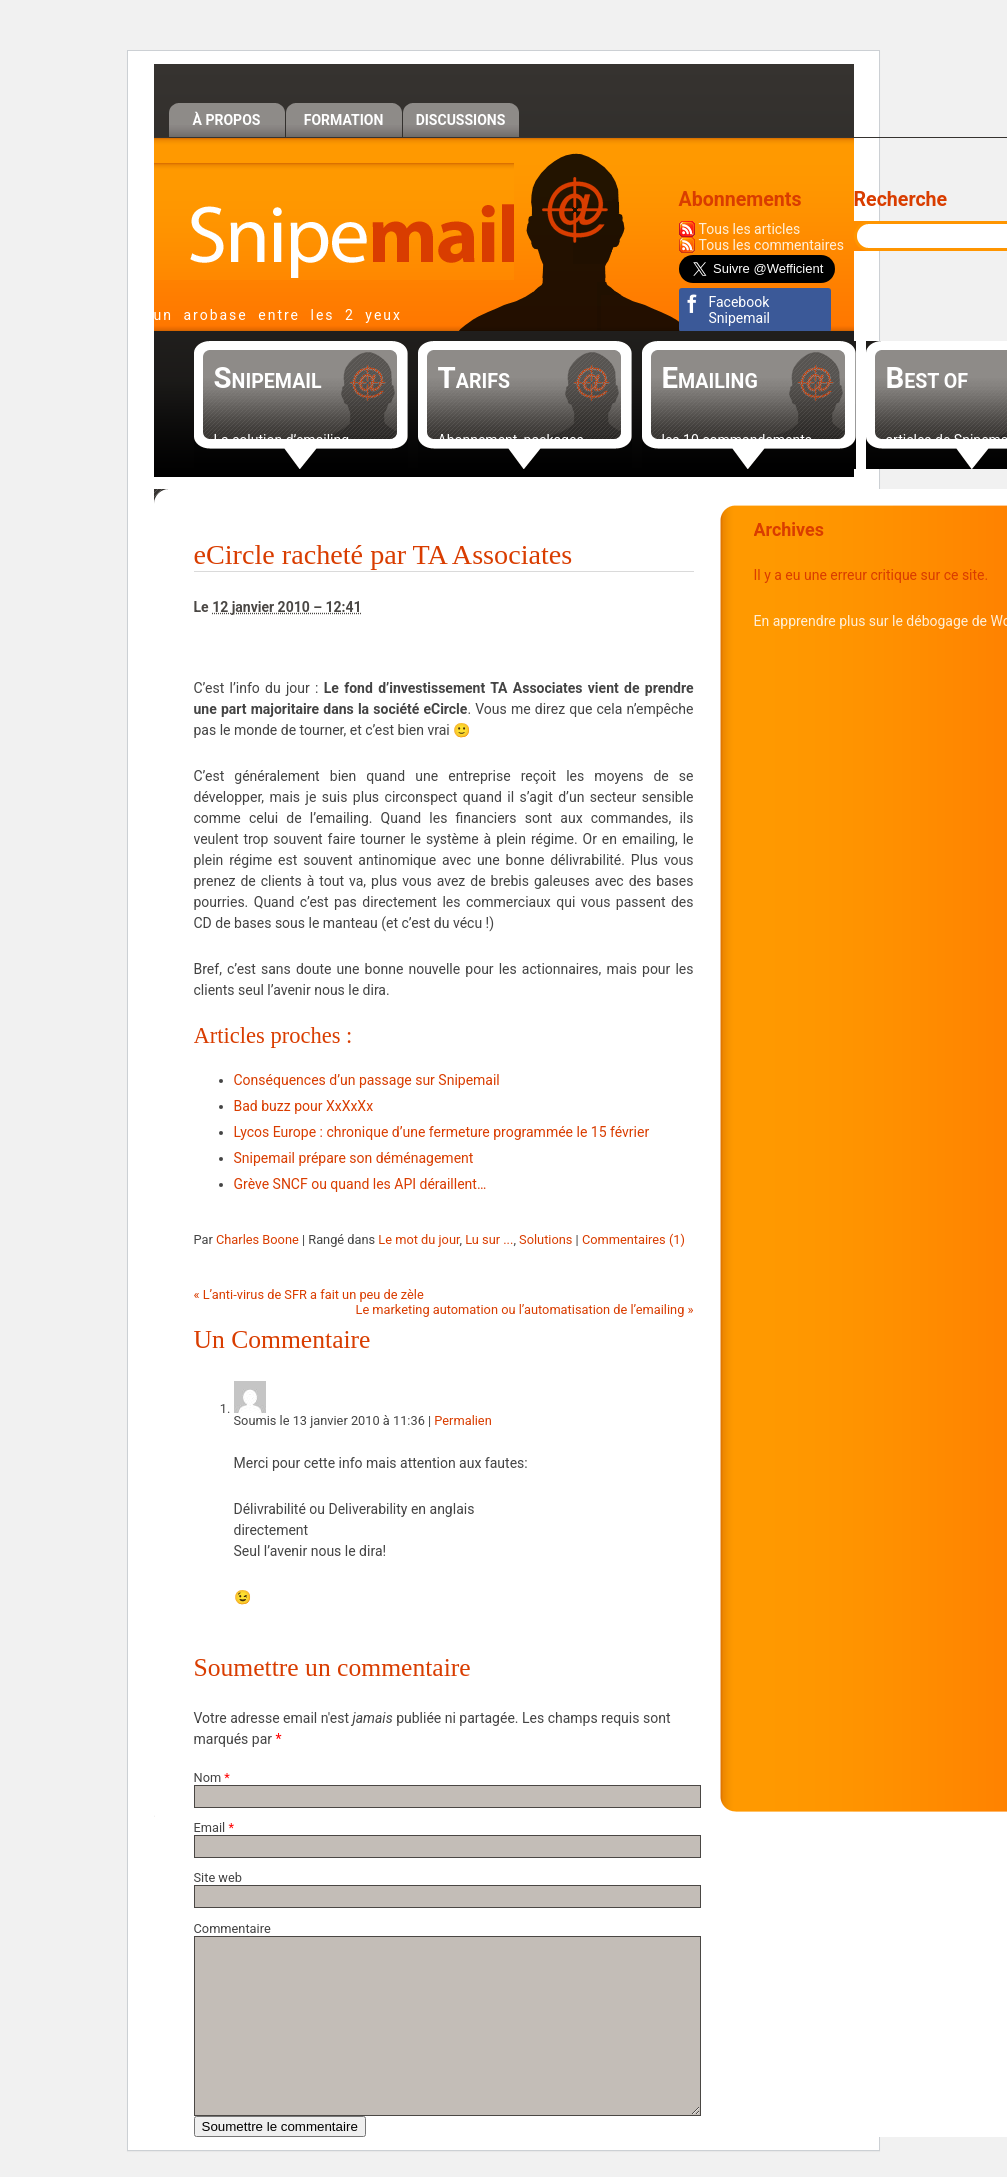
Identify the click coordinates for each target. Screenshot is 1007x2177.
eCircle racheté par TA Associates (383, 554)
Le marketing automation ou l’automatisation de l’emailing (525, 1309)
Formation (344, 120)
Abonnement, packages (511, 440)
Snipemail (334, 221)
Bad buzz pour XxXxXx (304, 1106)
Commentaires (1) (633, 1239)
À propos (227, 120)
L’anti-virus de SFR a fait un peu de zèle (309, 1294)
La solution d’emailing (282, 440)
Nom (208, 1777)
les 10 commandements (737, 440)
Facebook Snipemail (739, 310)
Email (210, 1827)
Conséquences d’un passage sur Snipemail (367, 1080)
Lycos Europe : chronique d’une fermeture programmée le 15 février (442, 1132)
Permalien (462, 1420)
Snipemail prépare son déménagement (354, 1158)
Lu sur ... (489, 1239)
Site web (218, 1877)
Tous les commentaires (772, 245)
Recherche (901, 199)
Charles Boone (257, 1239)
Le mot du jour (418, 1239)
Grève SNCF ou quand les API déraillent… (360, 1184)
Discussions (461, 120)
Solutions (545, 1239)
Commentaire (232, 1928)
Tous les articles (750, 229)
